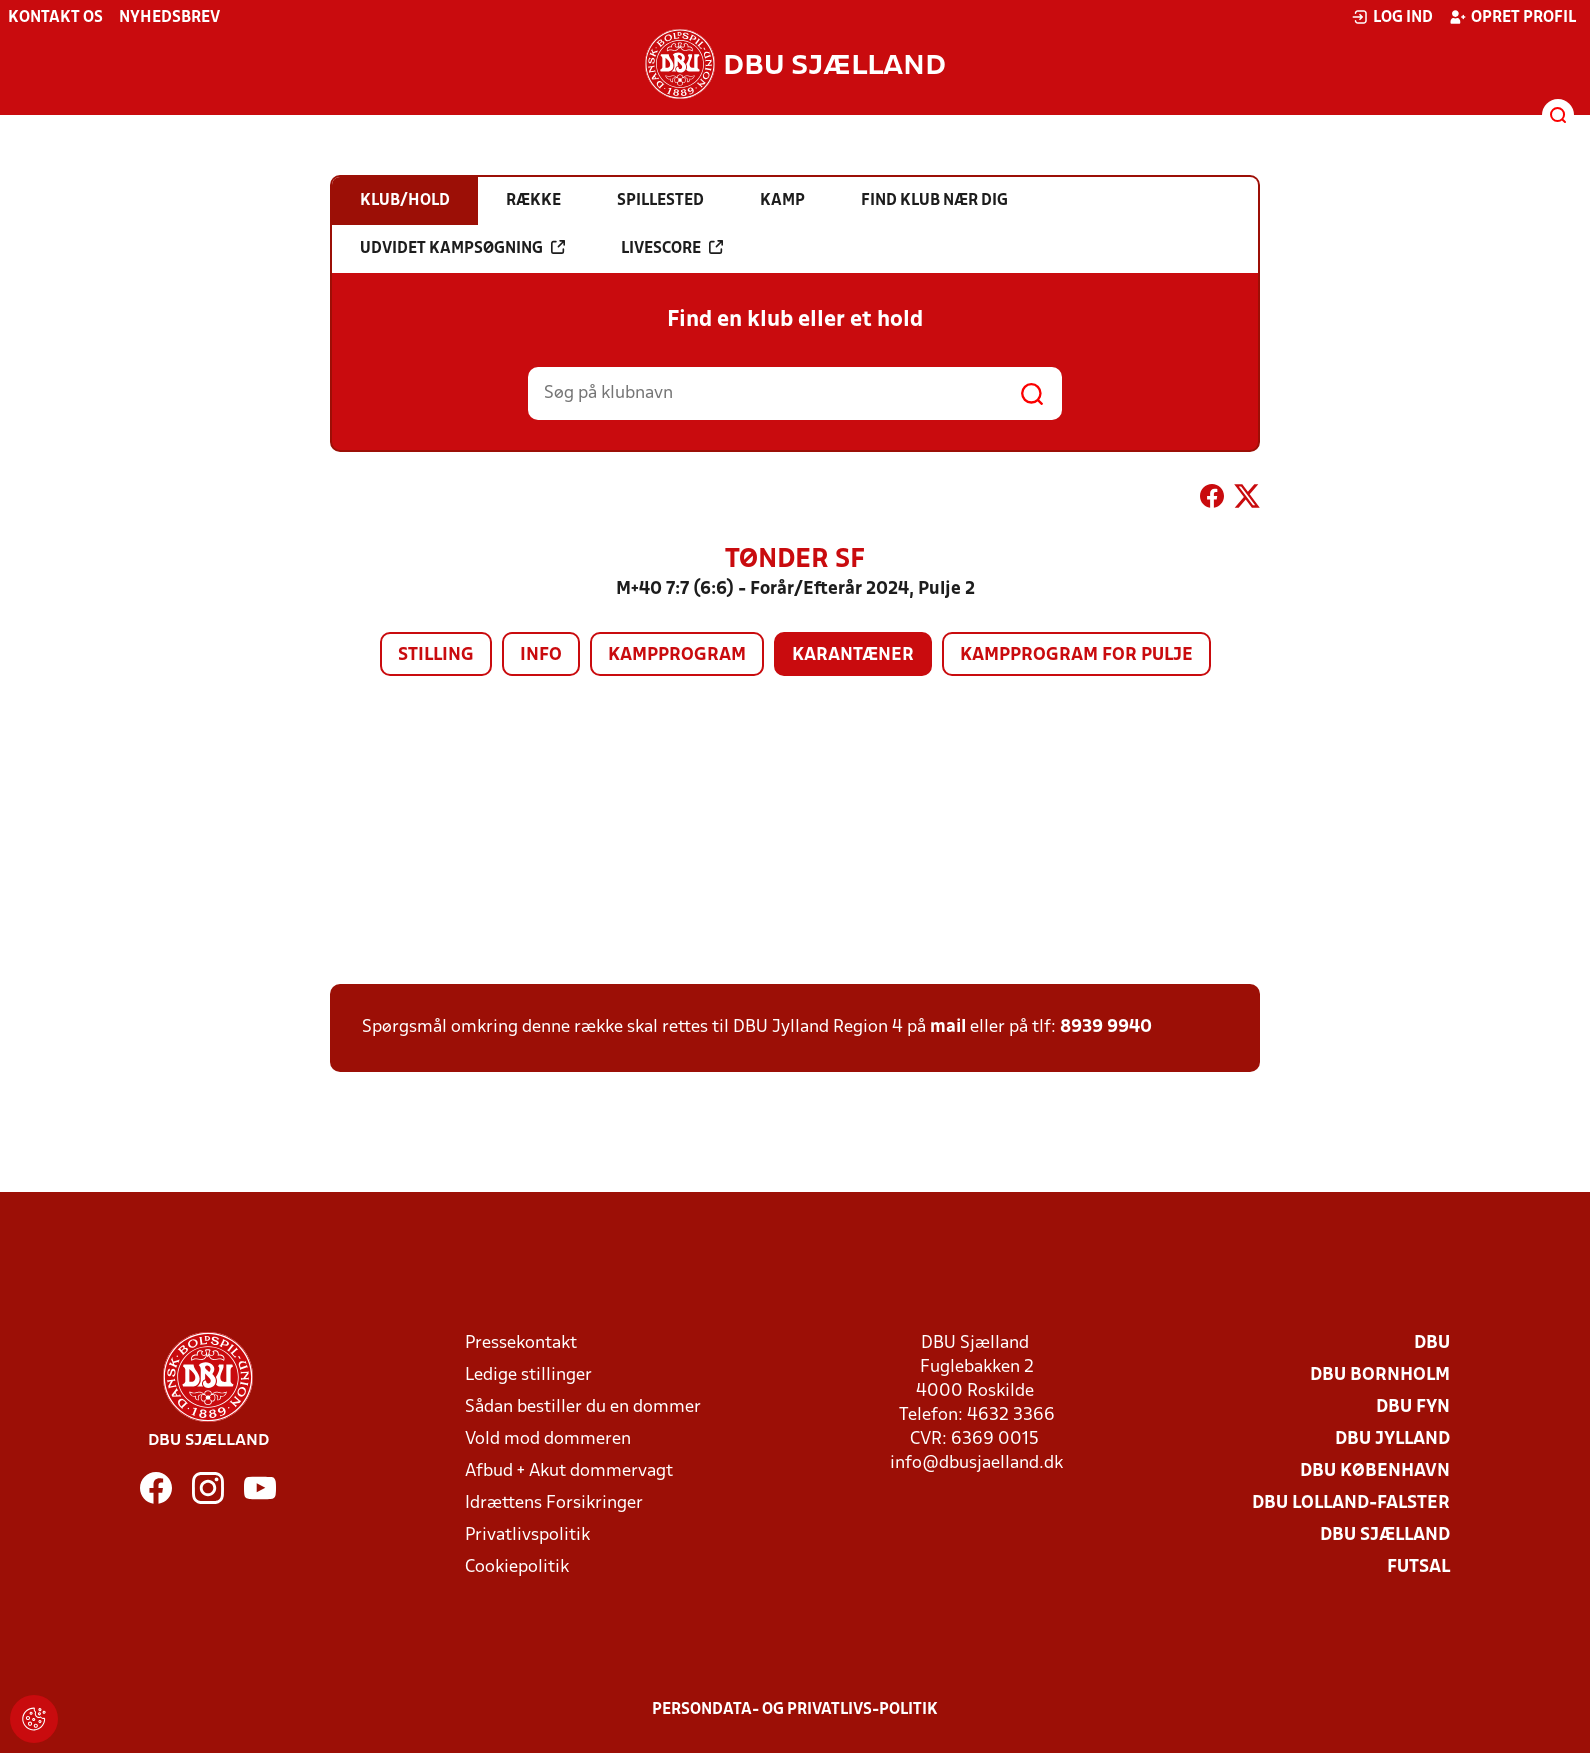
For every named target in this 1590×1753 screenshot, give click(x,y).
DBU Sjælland (1385, 1535)
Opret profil (1512, 17)
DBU (1432, 1343)
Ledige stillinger (528, 1375)
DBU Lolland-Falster (1351, 1503)
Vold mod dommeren (548, 1439)
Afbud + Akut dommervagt (569, 1471)
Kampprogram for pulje (1076, 655)
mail (948, 1027)
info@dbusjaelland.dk (976, 1463)
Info (541, 655)
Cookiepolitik (517, 1567)
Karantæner (853, 655)
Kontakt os (55, 18)
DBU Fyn (1413, 1407)
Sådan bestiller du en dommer (583, 1407)
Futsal (1418, 1567)
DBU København (1375, 1471)
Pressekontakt (521, 1343)
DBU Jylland (1392, 1439)
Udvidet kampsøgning (462, 248)
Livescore (672, 248)
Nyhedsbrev (169, 18)
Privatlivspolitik (527, 1535)
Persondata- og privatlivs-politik (795, 1710)
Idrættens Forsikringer (554, 1503)
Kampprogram (677, 655)
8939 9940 (1106, 1027)
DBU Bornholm (1380, 1375)
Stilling (436, 655)
